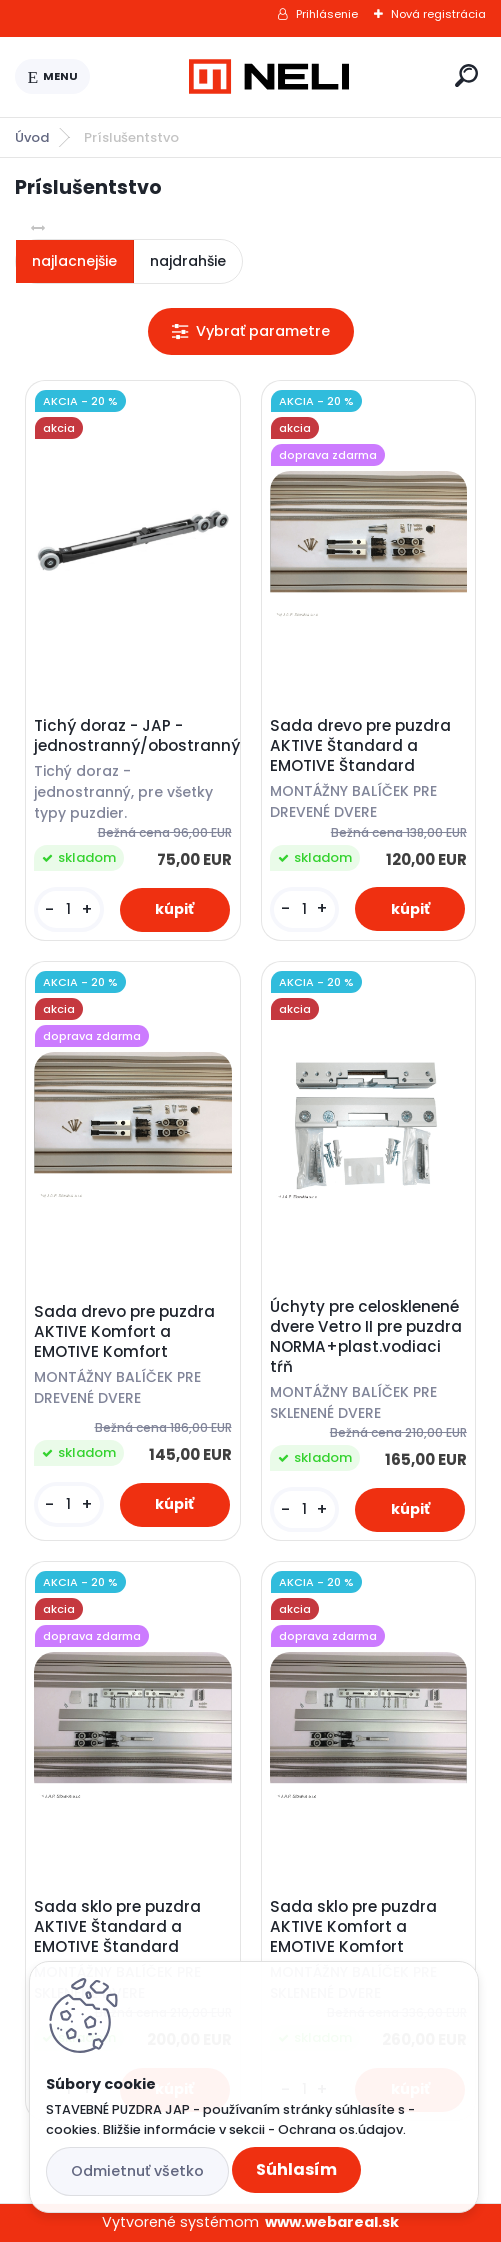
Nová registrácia (438, 14)
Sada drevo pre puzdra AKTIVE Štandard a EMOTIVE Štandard (360, 746)
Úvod (32, 137)
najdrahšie (188, 261)
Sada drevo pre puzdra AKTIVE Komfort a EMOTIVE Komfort (124, 1332)
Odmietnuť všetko (137, 2171)
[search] (466, 75)
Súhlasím (296, 2169)
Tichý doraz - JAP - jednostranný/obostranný (132, 736)
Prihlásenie (327, 14)
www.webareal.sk (332, 2222)
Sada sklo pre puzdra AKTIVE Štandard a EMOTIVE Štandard (117, 1927)
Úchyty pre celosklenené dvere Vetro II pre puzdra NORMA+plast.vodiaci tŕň (366, 1337)
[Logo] (269, 77)
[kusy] (69, 909)
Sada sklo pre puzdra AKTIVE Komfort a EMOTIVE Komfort (353, 1927)
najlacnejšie (74, 261)
